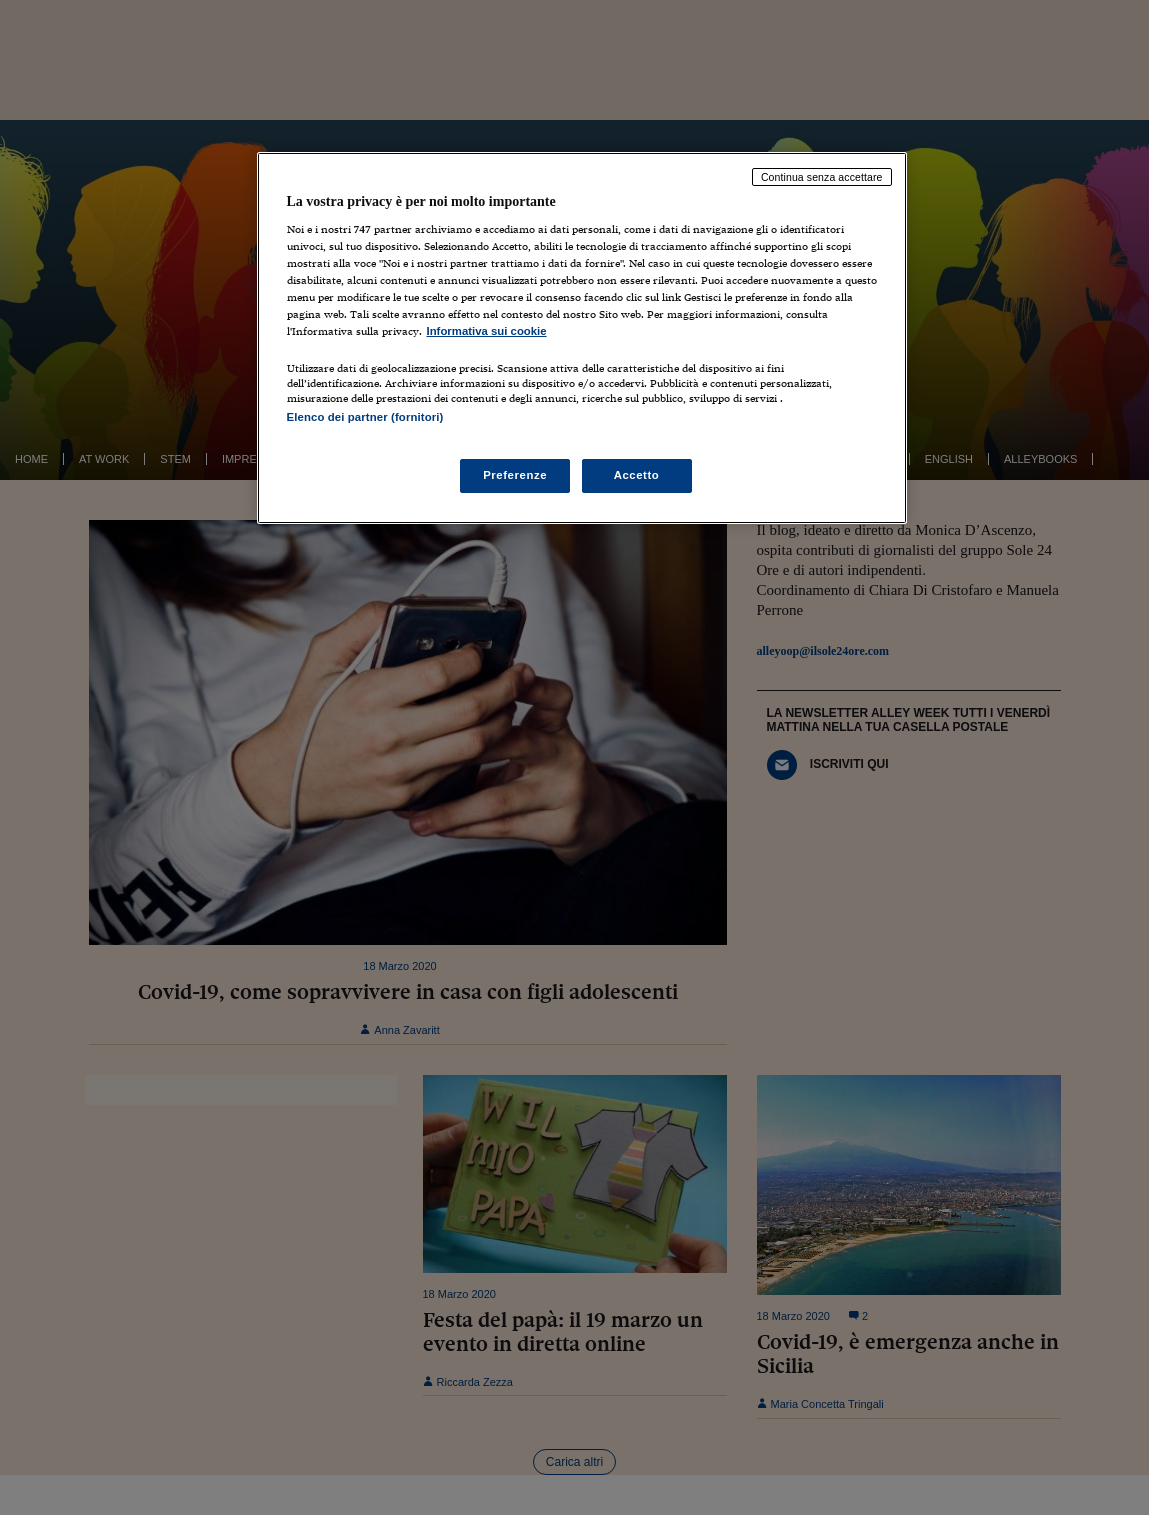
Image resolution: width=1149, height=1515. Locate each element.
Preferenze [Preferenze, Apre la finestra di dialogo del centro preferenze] (515, 475)
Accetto (637, 475)
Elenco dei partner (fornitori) (365, 417)
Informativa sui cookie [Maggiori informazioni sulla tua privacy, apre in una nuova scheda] (487, 331)
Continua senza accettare (822, 177)
